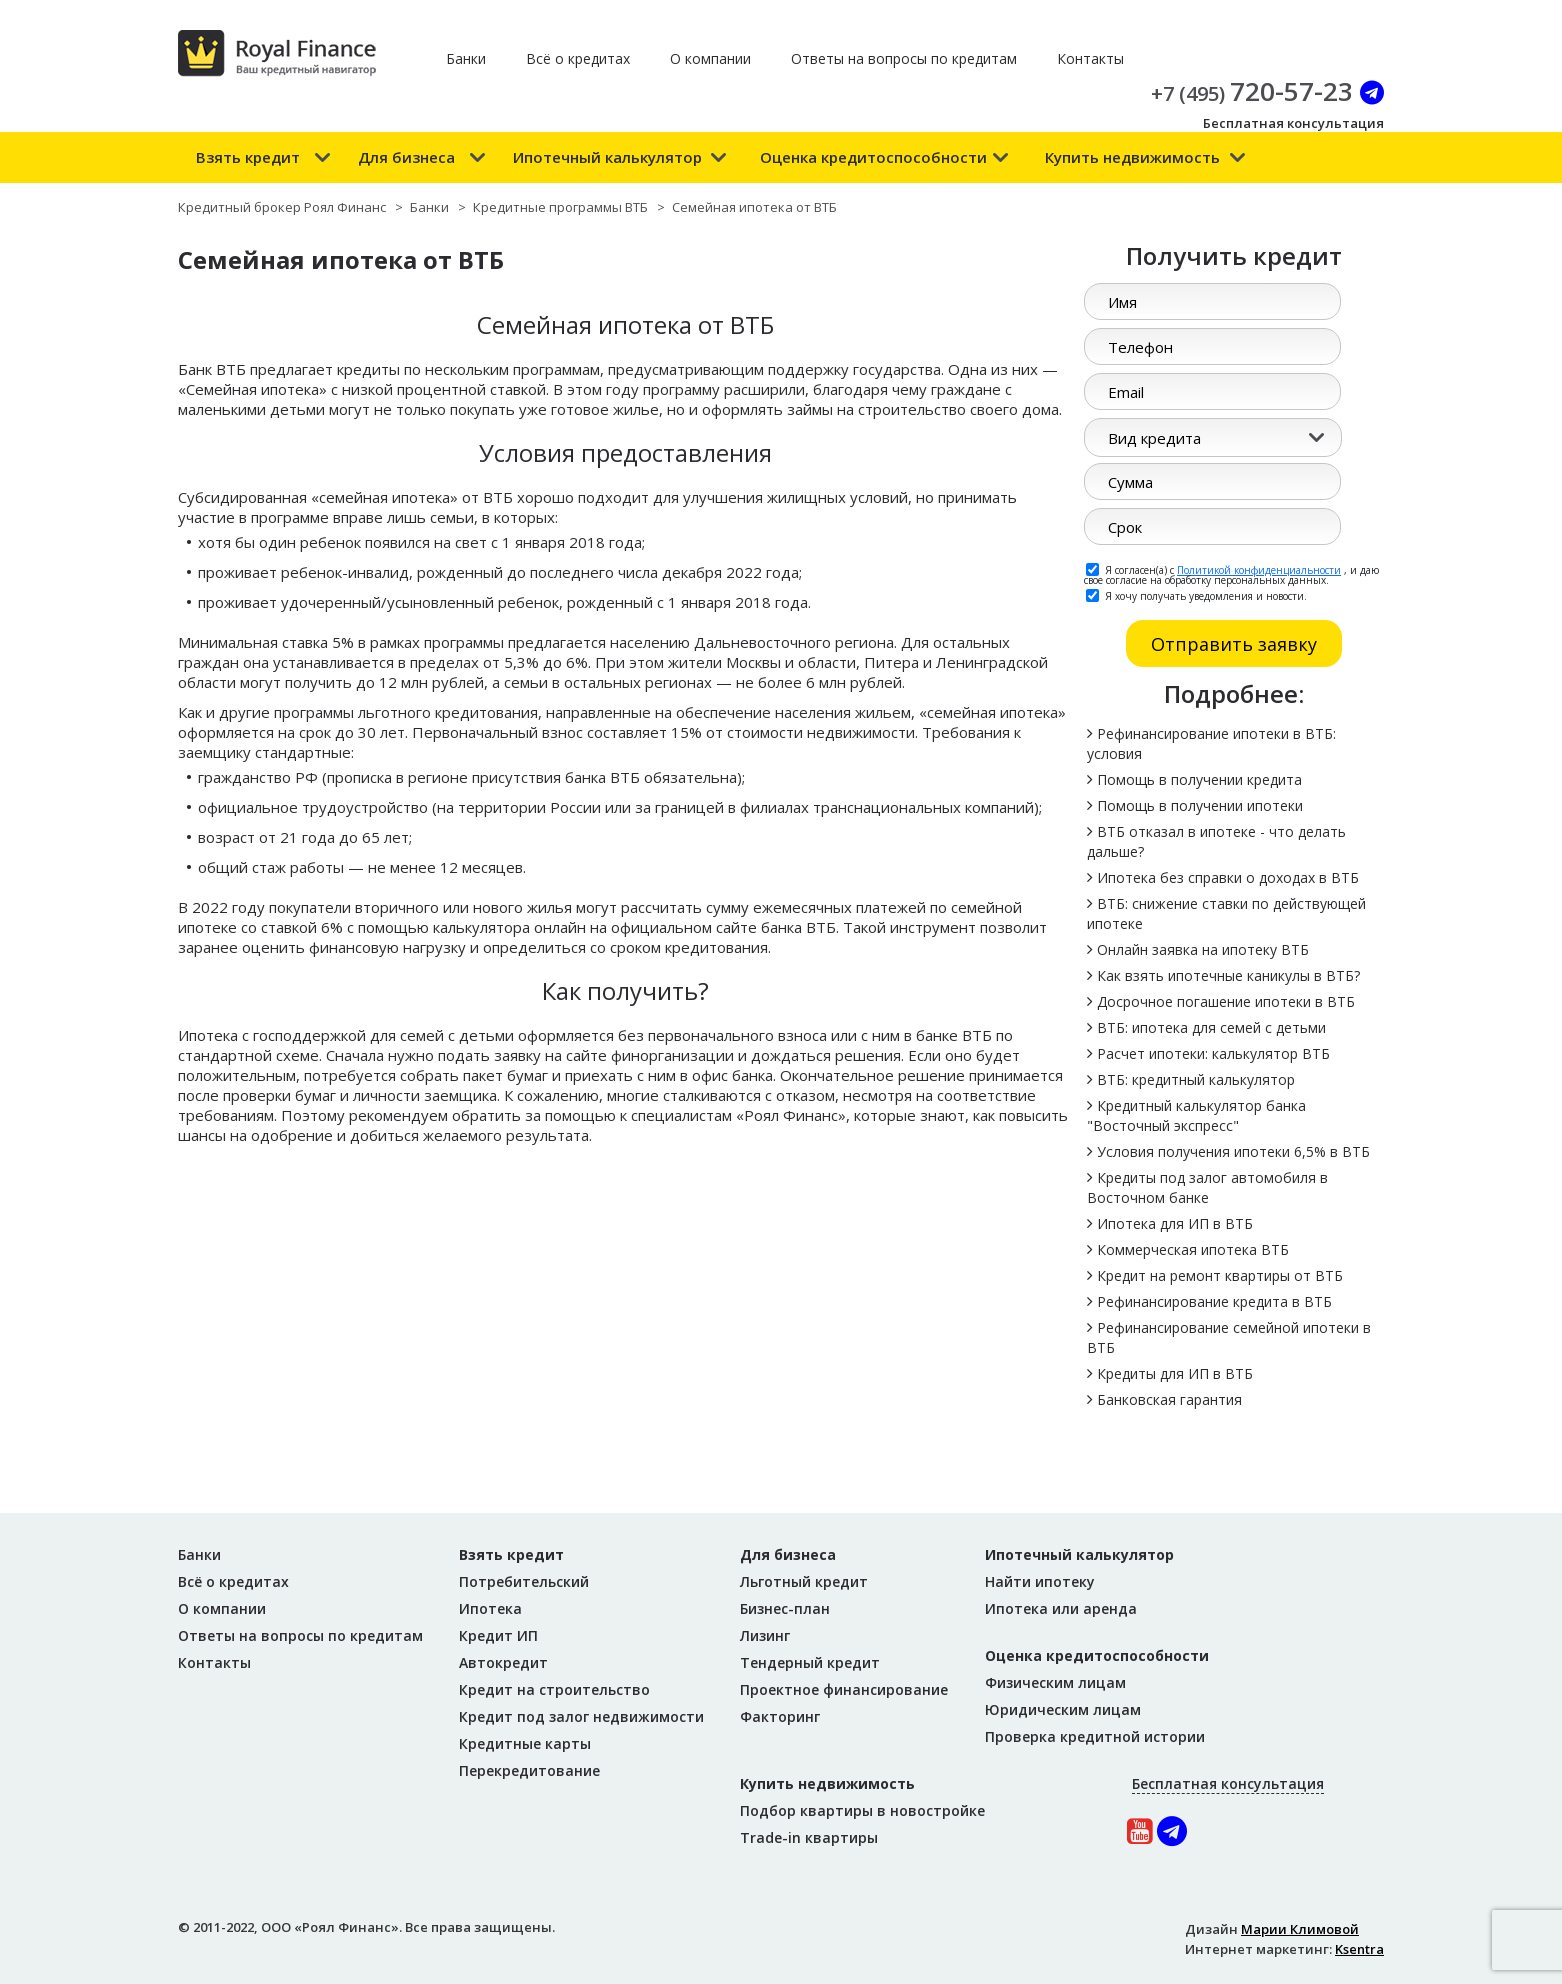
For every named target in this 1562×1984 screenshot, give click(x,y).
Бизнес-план (785, 1608)
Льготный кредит (804, 1581)
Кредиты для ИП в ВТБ (1175, 1373)
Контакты (1090, 58)
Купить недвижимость (1132, 157)
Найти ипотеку (1040, 1581)
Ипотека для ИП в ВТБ (1175, 1223)
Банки (466, 58)
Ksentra (1359, 1949)
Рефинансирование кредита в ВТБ (1214, 1301)
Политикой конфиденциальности (1259, 570)
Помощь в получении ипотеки (1200, 805)
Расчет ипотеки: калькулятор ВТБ (1213, 1053)
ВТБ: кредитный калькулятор (1196, 1079)
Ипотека (490, 1608)
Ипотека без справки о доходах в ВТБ (1228, 877)
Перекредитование (529, 1770)
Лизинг (765, 1635)
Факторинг (780, 1716)
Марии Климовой (1300, 1929)
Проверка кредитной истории (1095, 1736)
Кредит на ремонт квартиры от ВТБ (1220, 1275)
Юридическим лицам (1063, 1709)
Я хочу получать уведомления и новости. (1196, 595)
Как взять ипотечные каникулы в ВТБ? (1228, 975)
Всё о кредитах (578, 58)
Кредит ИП (498, 1635)
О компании (710, 58)
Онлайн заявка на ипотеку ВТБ (1203, 949)
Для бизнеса (406, 157)
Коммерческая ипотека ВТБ (1193, 1249)
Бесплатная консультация (1293, 123)
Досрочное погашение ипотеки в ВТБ (1226, 1001)
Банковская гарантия (1169, 1399)
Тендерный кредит (810, 1662)
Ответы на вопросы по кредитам (904, 58)
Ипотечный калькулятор (607, 157)
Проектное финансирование (844, 1689)
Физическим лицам (1055, 1682)
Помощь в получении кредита (1199, 779)
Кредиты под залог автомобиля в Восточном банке (1207, 1187)
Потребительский (524, 1581)
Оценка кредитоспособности (873, 157)
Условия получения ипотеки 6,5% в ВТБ (1233, 1151)
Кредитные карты (525, 1743)
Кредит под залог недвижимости (581, 1716)
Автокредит (503, 1662)
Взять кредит (248, 157)
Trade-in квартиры (809, 1837)
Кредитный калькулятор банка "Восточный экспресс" (1196, 1115)
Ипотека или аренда (1061, 1608)
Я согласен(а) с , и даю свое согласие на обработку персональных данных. (1231, 574)
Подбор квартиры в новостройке (862, 1810)
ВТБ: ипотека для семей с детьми (1211, 1027)
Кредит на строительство (554, 1689)
